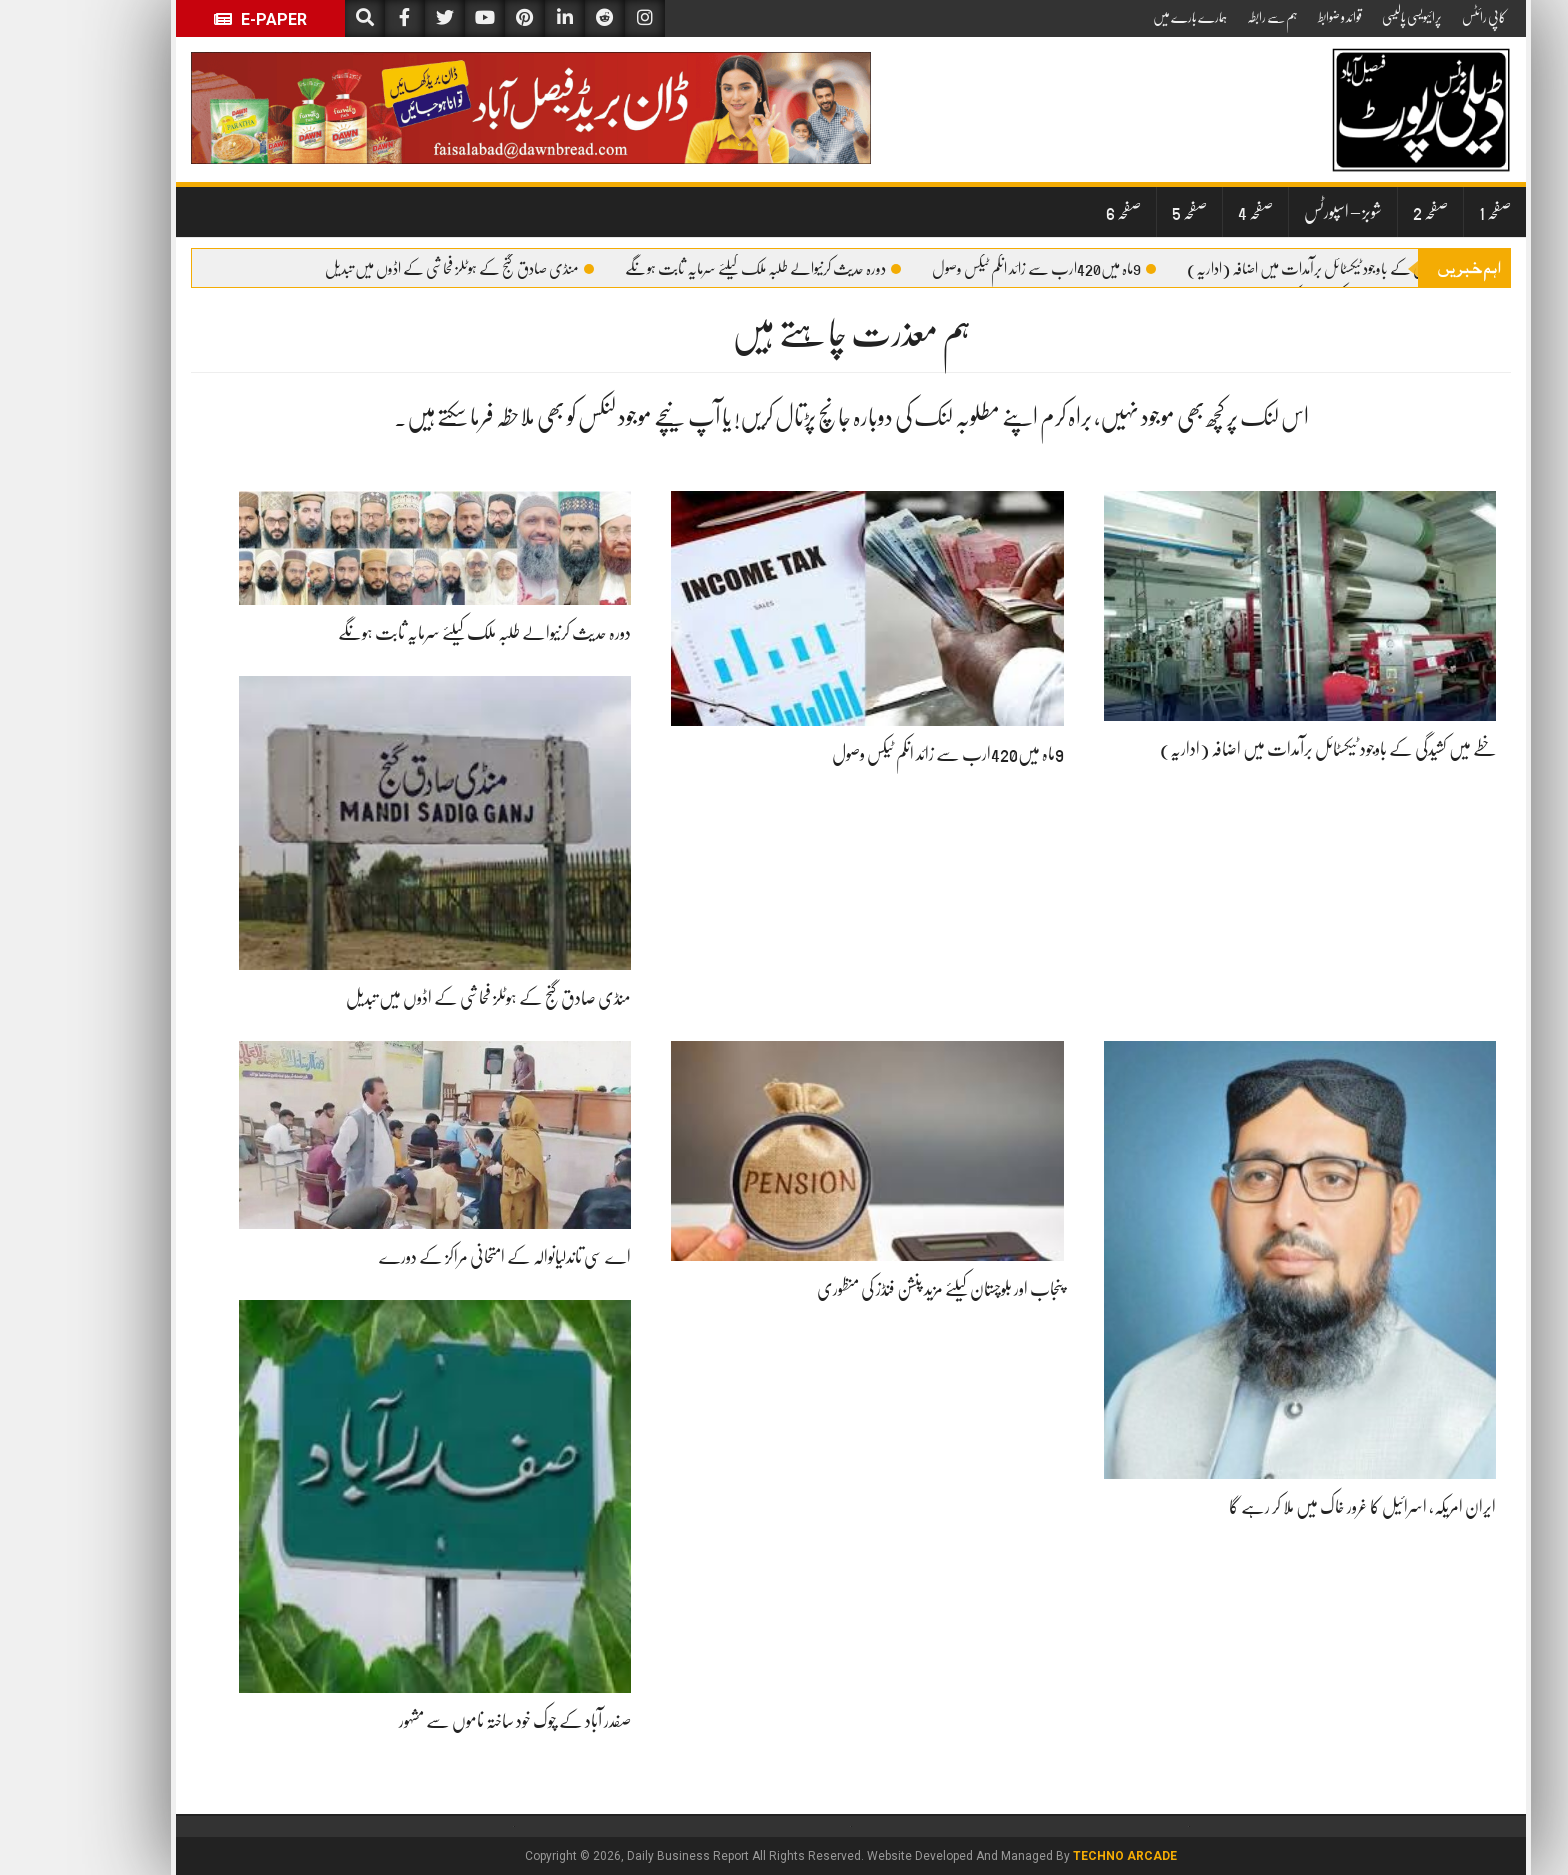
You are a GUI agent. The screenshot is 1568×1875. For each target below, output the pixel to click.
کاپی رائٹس (1417, 17)
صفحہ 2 (1363, 212)
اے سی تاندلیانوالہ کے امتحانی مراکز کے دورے (438, 1257)
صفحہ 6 (1056, 212)
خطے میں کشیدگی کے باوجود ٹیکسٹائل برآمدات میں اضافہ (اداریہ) (1276, 269)
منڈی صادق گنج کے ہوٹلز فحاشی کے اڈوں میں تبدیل (392, 269)
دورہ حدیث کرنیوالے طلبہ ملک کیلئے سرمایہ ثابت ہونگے (696, 269)
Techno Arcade (1058, 1856)
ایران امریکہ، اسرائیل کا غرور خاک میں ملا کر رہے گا (1295, 1507)
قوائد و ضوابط (1273, 17)
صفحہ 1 (1428, 212)
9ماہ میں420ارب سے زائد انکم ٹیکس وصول (977, 269)
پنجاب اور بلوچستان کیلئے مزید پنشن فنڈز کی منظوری (873, 1289)
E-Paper (193, 19)
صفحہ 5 (1122, 212)
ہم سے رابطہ (1205, 17)
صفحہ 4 (1188, 212)
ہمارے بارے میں (1123, 17)
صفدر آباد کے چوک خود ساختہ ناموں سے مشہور (448, 1721)
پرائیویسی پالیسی (1345, 17)
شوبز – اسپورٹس (1276, 212)
